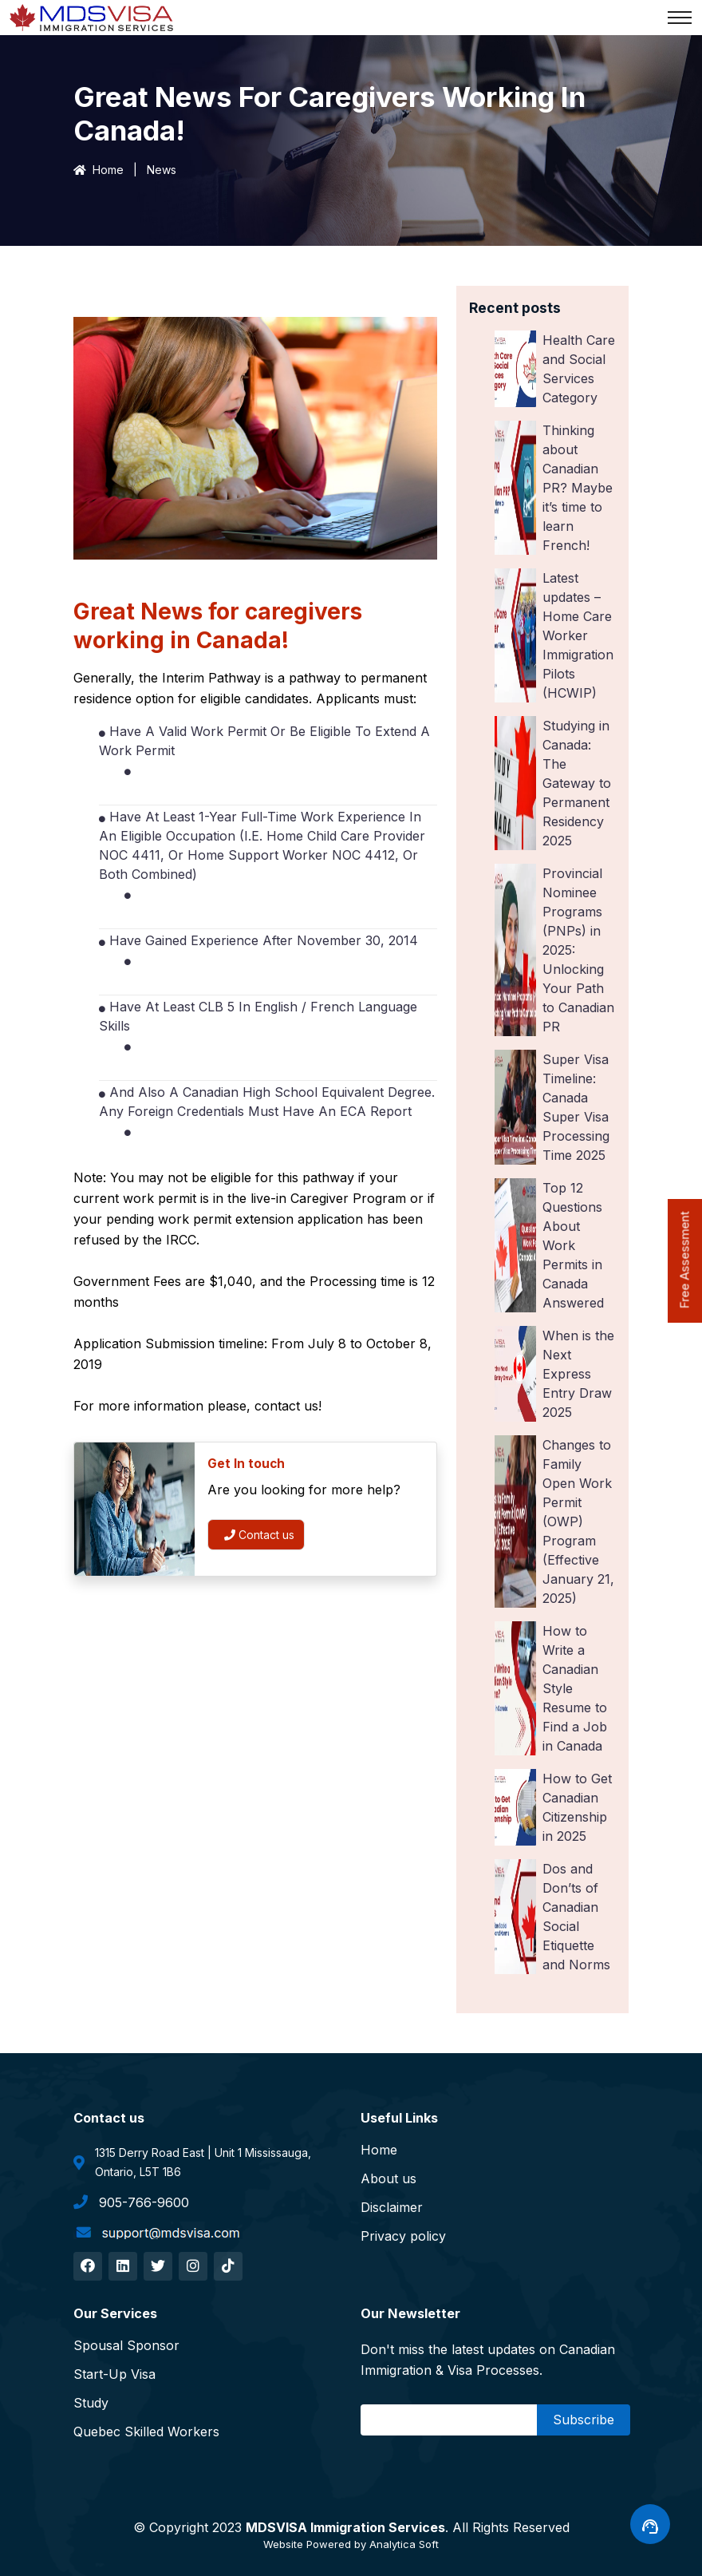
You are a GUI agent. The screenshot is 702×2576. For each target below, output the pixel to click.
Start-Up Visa (114, 2374)
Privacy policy (403, 2236)
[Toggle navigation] (679, 17)
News (161, 169)
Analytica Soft (404, 2544)
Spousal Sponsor (126, 2345)
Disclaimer (392, 2207)
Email (381, 2419)
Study (90, 2402)
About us (388, 2178)
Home (98, 169)
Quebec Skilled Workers (146, 2431)
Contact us (259, 1534)
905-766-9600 (131, 2202)
